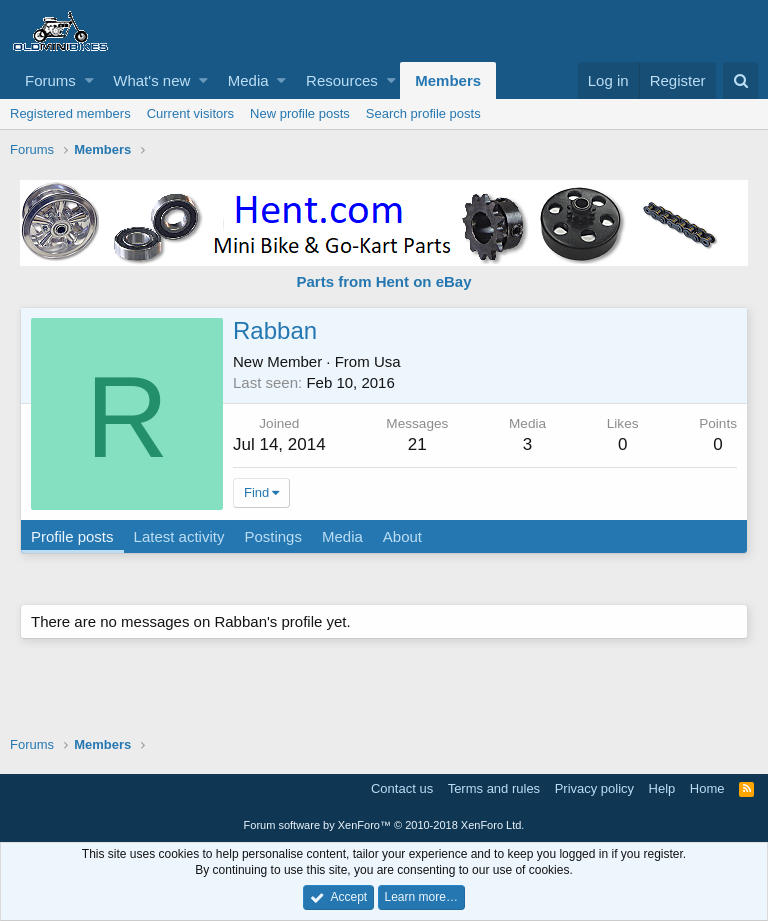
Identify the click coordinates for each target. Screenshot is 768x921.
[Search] (740, 80)
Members (448, 80)
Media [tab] (342, 536)
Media (248, 80)
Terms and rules (494, 788)
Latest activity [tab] (179, 536)
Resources (342, 80)
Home (707, 788)
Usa (387, 361)
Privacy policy (594, 788)
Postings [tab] (273, 536)
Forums (50, 80)
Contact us (402, 788)
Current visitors (190, 113)
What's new (151, 80)
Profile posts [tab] (72, 536)
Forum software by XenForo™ (384, 825)
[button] (89, 80)
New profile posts (300, 113)
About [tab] (402, 536)
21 (417, 444)
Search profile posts (423, 113)
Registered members (70, 113)
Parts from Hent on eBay (383, 281)
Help (662, 788)
